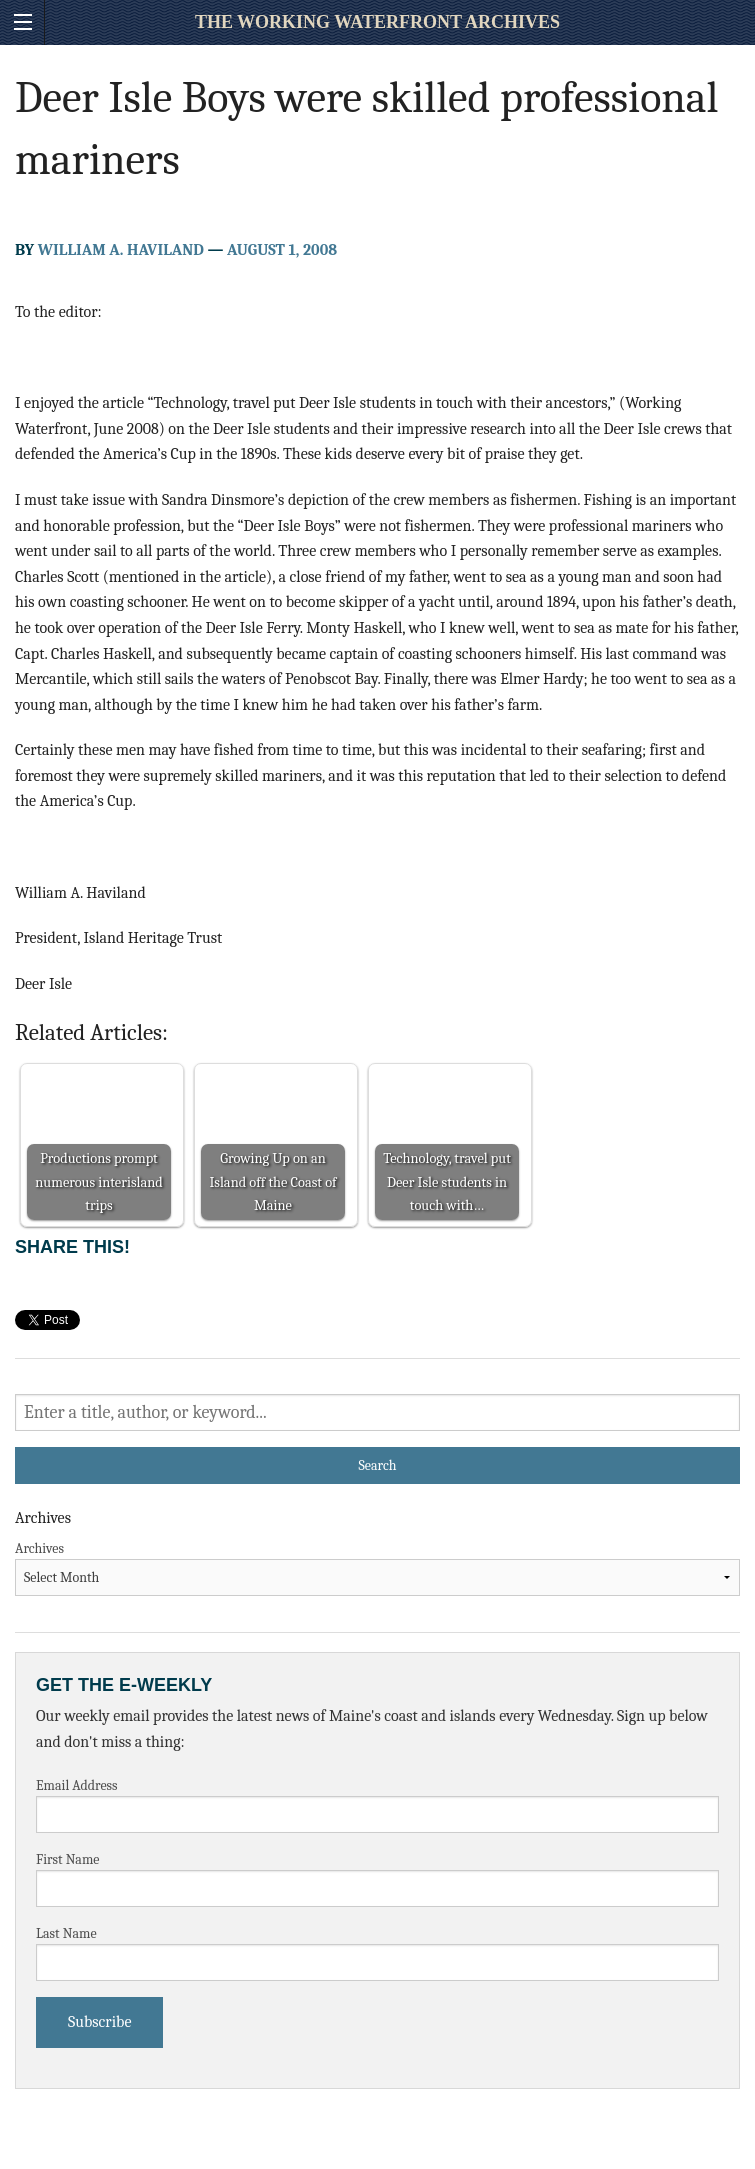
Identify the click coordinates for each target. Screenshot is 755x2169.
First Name (68, 1859)
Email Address (77, 1785)
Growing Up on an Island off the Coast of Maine (272, 1181)
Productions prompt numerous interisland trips (98, 1181)
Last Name (66, 1933)
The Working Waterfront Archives (377, 22)
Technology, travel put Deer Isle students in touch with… (447, 1181)
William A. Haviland (121, 250)
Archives (39, 1548)
